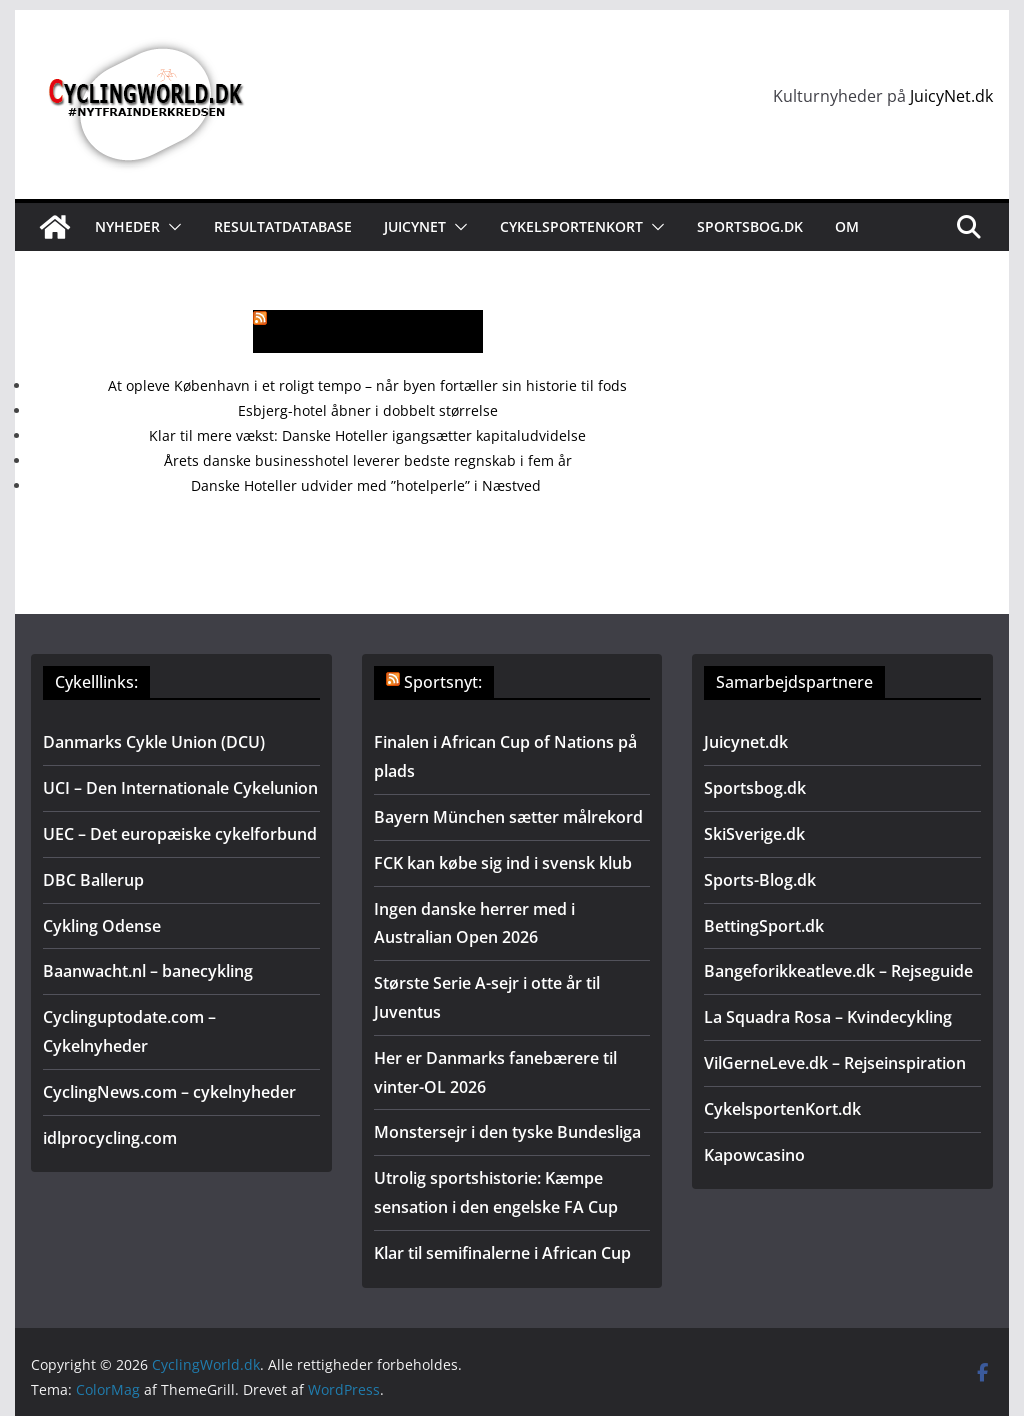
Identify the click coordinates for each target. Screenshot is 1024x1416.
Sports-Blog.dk (760, 880)
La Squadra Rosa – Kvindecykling (828, 1017)
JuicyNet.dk (951, 96)
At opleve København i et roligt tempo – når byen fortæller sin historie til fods (367, 385)
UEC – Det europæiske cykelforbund (180, 834)
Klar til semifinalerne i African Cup (502, 1253)
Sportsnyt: (443, 682)
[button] (171, 227)
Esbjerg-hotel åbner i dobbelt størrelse (368, 410)
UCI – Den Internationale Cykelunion (180, 788)
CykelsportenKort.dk (782, 1109)
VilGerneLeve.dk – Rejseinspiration (835, 1063)
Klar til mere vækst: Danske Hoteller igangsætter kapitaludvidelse (367, 435)
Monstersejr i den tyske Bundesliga (507, 1132)
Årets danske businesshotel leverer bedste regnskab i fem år (368, 460)
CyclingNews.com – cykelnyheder (169, 1092)
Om (847, 226)
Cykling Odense (102, 926)
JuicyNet (415, 226)
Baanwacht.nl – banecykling (148, 971)
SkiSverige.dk (754, 834)
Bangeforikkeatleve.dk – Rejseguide (838, 971)
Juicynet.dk (746, 742)
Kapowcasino (754, 1155)
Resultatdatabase (283, 226)
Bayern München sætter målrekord (508, 817)
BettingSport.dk (764, 926)
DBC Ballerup (93, 880)
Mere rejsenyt (379, 331)
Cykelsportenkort (571, 226)
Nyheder (127, 226)
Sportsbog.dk (750, 226)
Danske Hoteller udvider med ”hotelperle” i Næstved (368, 485)
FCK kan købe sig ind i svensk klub (503, 863)
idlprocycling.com (110, 1138)
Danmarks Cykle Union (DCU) (154, 742)
